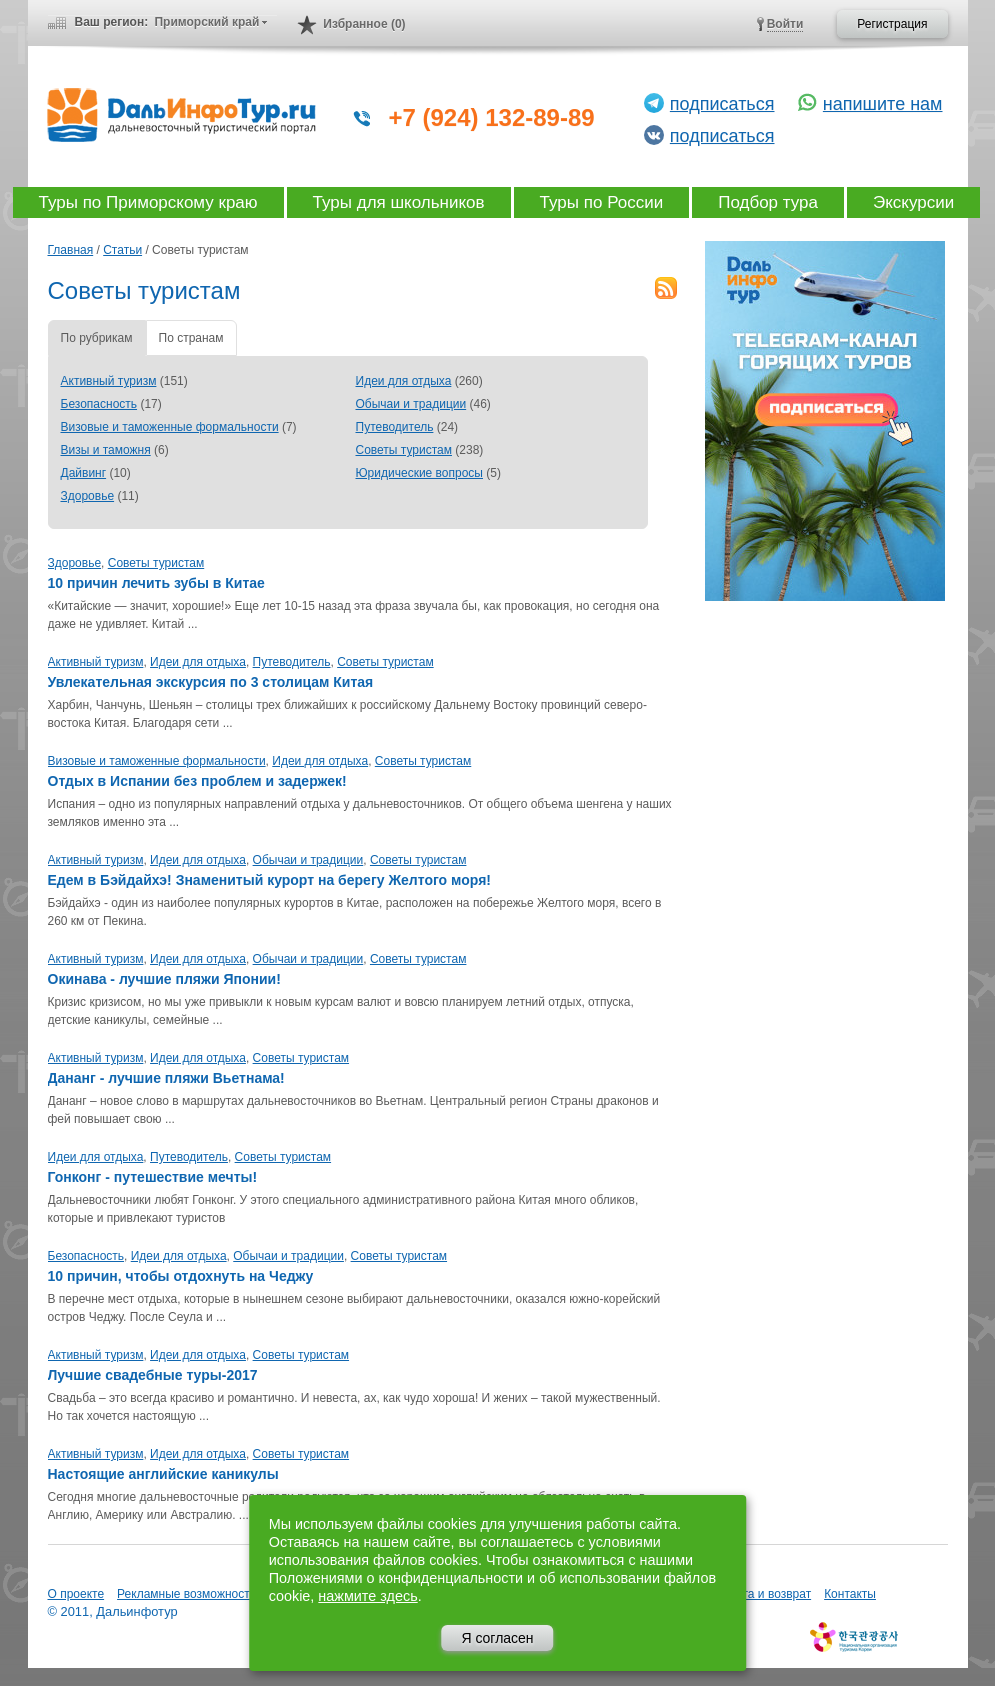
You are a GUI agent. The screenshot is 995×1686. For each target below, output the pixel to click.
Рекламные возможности (186, 1594)
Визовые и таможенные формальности (170, 427)
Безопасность (99, 404)
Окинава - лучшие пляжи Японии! (164, 979)
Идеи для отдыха (404, 381)
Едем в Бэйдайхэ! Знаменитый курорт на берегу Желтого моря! (269, 880)
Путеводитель (395, 427)
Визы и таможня (106, 450)
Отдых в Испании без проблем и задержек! (197, 781)
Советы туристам (404, 450)
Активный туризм (109, 381)
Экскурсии (913, 202)
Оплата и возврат (762, 1594)
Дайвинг (84, 473)
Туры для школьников (399, 202)
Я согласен (497, 1638)
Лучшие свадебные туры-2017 (153, 1375)
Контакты (850, 1594)
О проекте (76, 1594)
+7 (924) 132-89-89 (492, 117)
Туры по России (602, 202)
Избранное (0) (364, 24)
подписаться (722, 104)
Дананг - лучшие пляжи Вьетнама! (166, 1078)
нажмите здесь (367, 1596)
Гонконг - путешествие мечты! (153, 1177)
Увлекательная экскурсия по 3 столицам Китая (211, 682)
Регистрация (892, 24)
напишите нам (883, 104)
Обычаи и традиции (411, 404)
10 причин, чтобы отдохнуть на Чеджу (181, 1276)
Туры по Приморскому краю (148, 202)
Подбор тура (768, 202)
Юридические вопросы (419, 473)
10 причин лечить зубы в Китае (156, 583)
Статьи (122, 250)
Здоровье (88, 496)
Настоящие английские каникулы (163, 1474)
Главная (71, 250)
